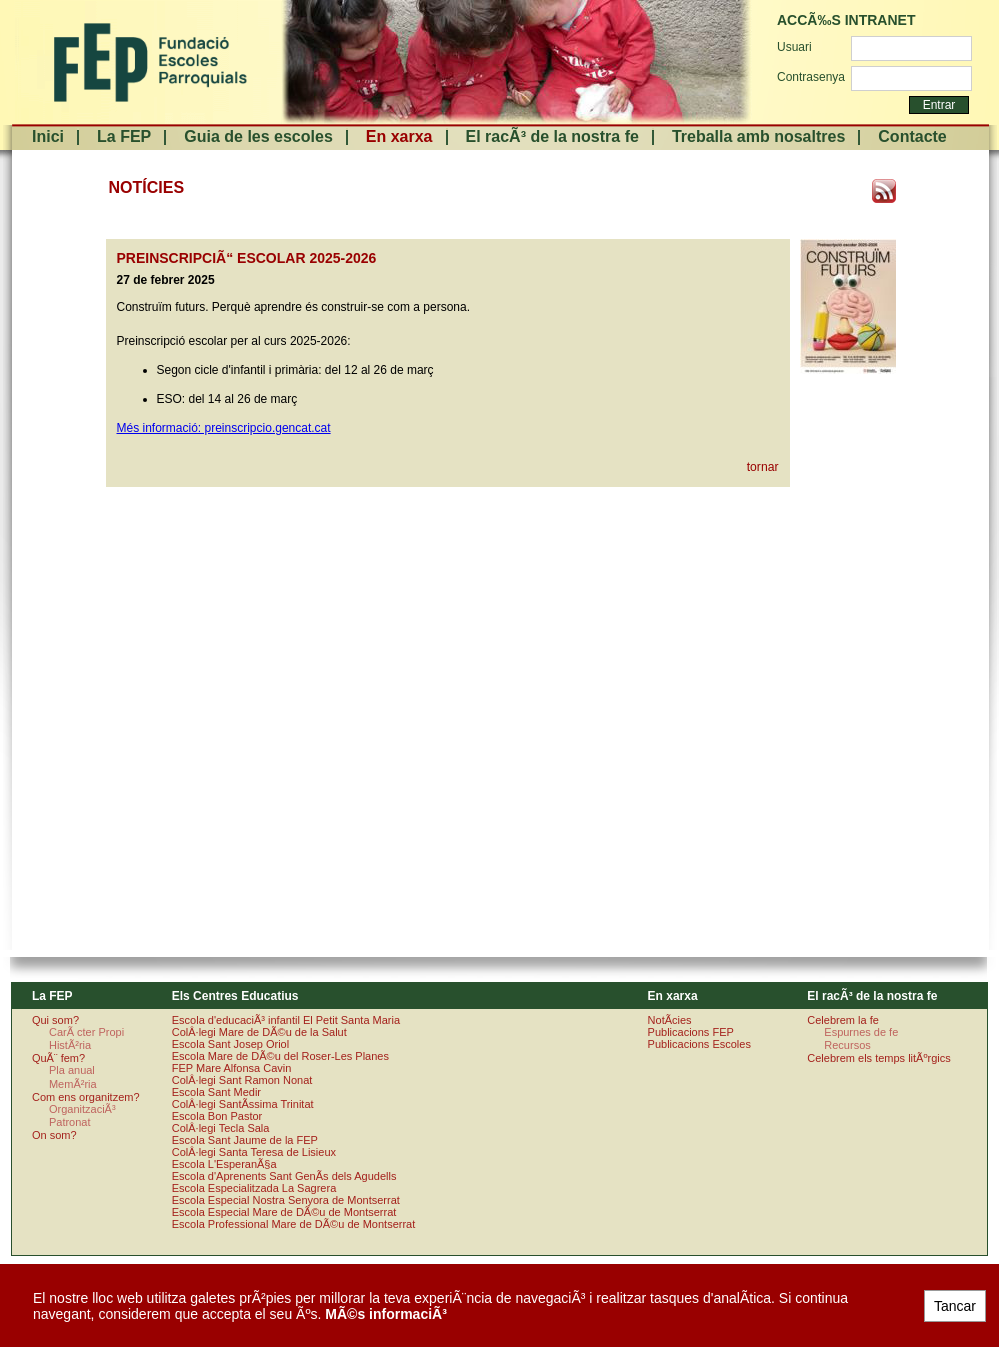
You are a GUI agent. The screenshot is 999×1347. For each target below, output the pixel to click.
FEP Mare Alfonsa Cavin (232, 1068)
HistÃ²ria (70, 1045)
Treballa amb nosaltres (758, 136)
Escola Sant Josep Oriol (230, 1044)
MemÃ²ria (73, 1084)
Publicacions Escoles (699, 1044)
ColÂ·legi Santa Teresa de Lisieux (254, 1152)
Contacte (912, 136)
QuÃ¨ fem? (58, 1058)
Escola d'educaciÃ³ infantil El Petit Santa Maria (286, 1020)
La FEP (124, 136)
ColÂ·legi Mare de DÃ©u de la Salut (259, 1032)
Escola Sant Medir (216, 1092)
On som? (54, 1135)
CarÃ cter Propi (86, 1032)
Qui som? (55, 1020)
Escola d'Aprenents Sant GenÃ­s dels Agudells (284, 1176)
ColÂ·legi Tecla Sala (221, 1128)
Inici (48, 136)
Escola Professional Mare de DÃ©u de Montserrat (294, 1224)
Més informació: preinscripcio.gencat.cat (224, 428)
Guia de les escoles (258, 136)
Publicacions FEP (691, 1032)
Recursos (847, 1045)
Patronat (70, 1122)
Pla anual (72, 1070)
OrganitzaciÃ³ (82, 1109)
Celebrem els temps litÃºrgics (878, 1058)
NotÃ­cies (670, 1020)
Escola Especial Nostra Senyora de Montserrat (286, 1200)
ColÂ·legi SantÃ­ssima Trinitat (243, 1104)
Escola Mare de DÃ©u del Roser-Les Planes (280, 1056)
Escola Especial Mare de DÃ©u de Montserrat (284, 1212)
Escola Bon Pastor (217, 1116)
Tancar (955, 1306)
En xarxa (399, 136)
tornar (763, 467)
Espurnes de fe (861, 1032)
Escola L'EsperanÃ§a (224, 1164)
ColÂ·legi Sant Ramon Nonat (242, 1080)
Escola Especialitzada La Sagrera (254, 1188)
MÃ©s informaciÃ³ (386, 1314)
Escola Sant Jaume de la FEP (245, 1140)
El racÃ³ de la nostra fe (552, 136)
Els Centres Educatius (235, 996)
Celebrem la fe (843, 1020)
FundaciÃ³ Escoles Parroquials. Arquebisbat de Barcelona (148, 62)
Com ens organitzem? (86, 1097)
